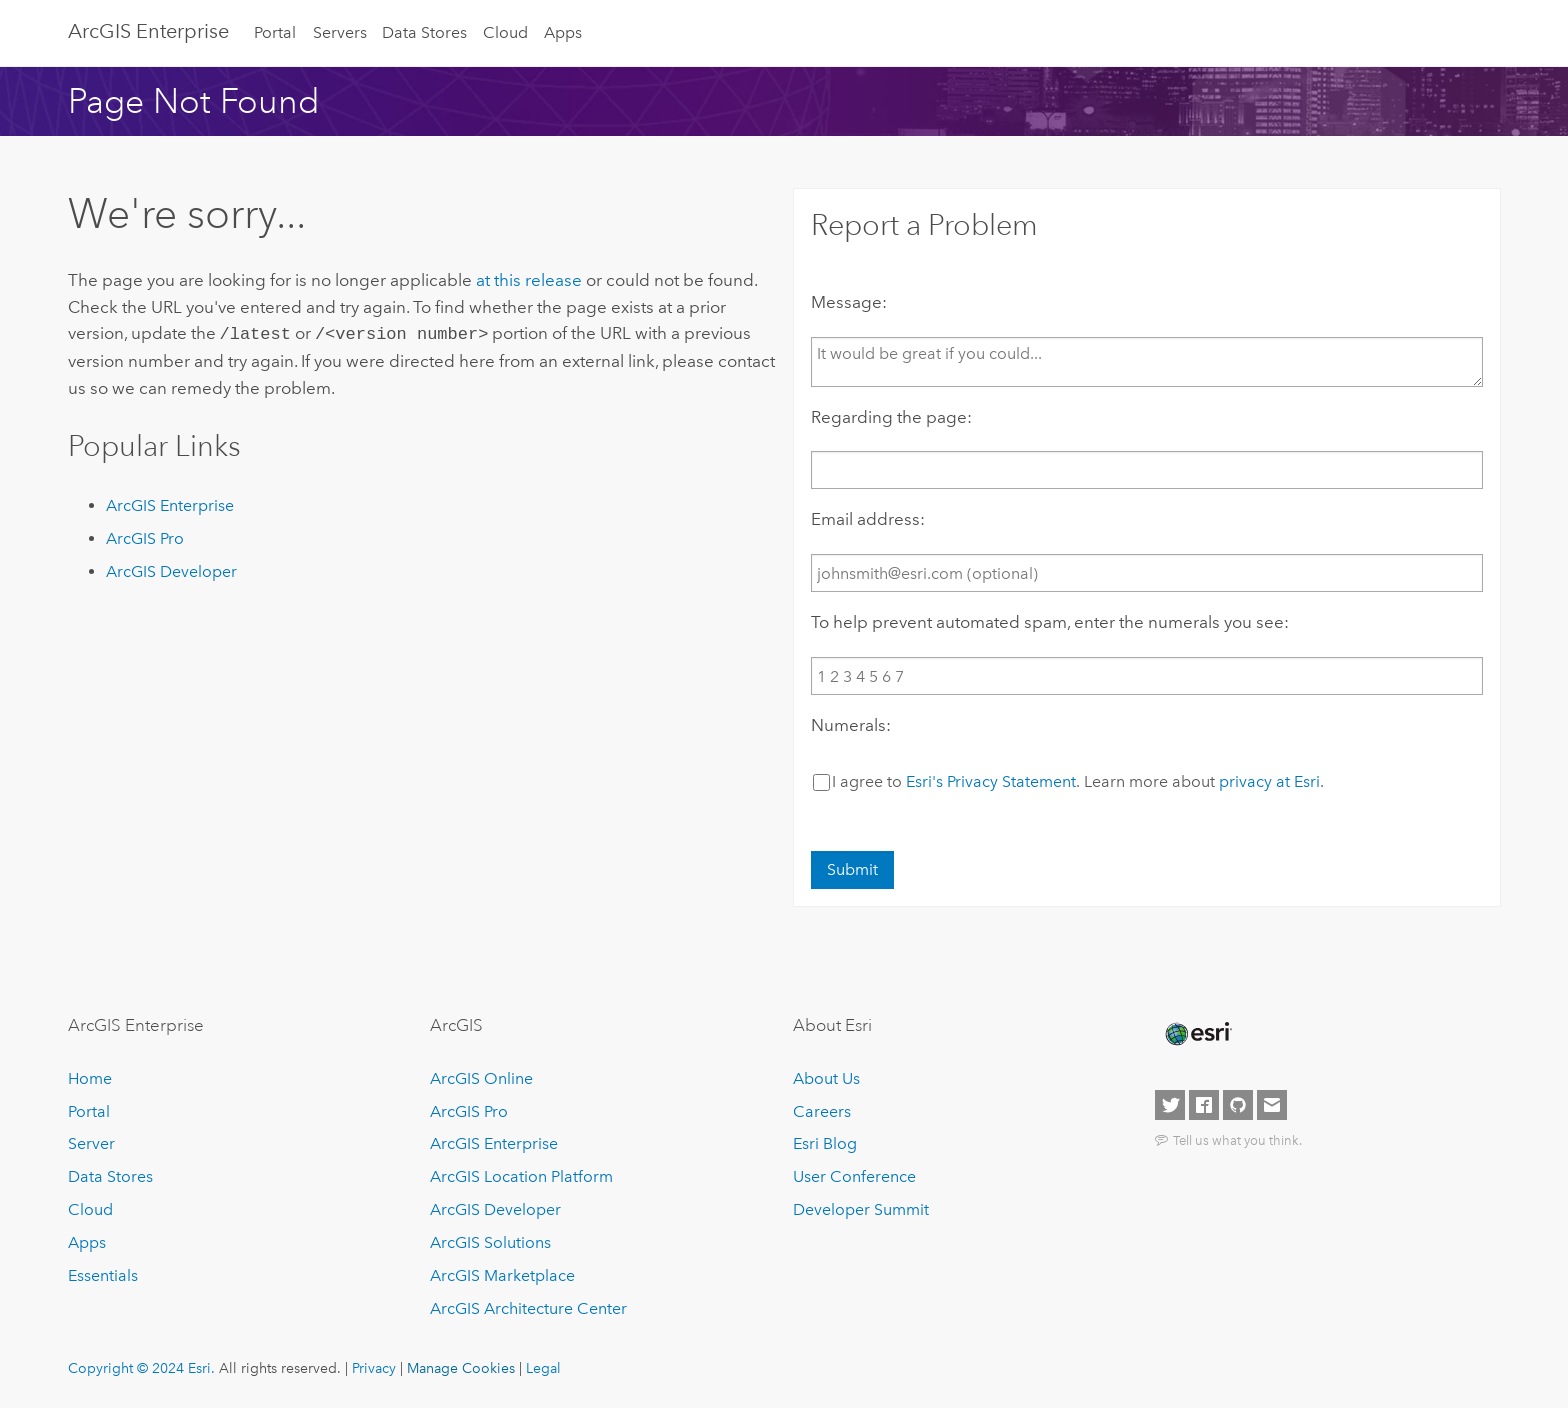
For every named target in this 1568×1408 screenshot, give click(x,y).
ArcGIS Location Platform (521, 1176)
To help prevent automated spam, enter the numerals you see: (1050, 622)
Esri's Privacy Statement (991, 781)
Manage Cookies (461, 1368)
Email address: (868, 519)
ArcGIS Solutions (490, 1242)
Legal (543, 1368)
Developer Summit (861, 1209)
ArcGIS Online (481, 1078)
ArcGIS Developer (171, 569)
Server (91, 1143)
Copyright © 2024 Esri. (141, 1368)
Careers (822, 1111)
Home (90, 1078)
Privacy (374, 1368)
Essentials (103, 1275)
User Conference (854, 1176)
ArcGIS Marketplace (502, 1275)
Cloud (505, 32)
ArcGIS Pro (145, 536)
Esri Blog (825, 1143)
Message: (849, 302)
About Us (826, 1078)
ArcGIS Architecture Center (528, 1308)
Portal (275, 32)
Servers (340, 32)
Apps (563, 32)
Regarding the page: (891, 417)
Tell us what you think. (1237, 1140)
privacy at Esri (1269, 781)
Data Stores (424, 32)
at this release (529, 280)
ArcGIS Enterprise (148, 31)
